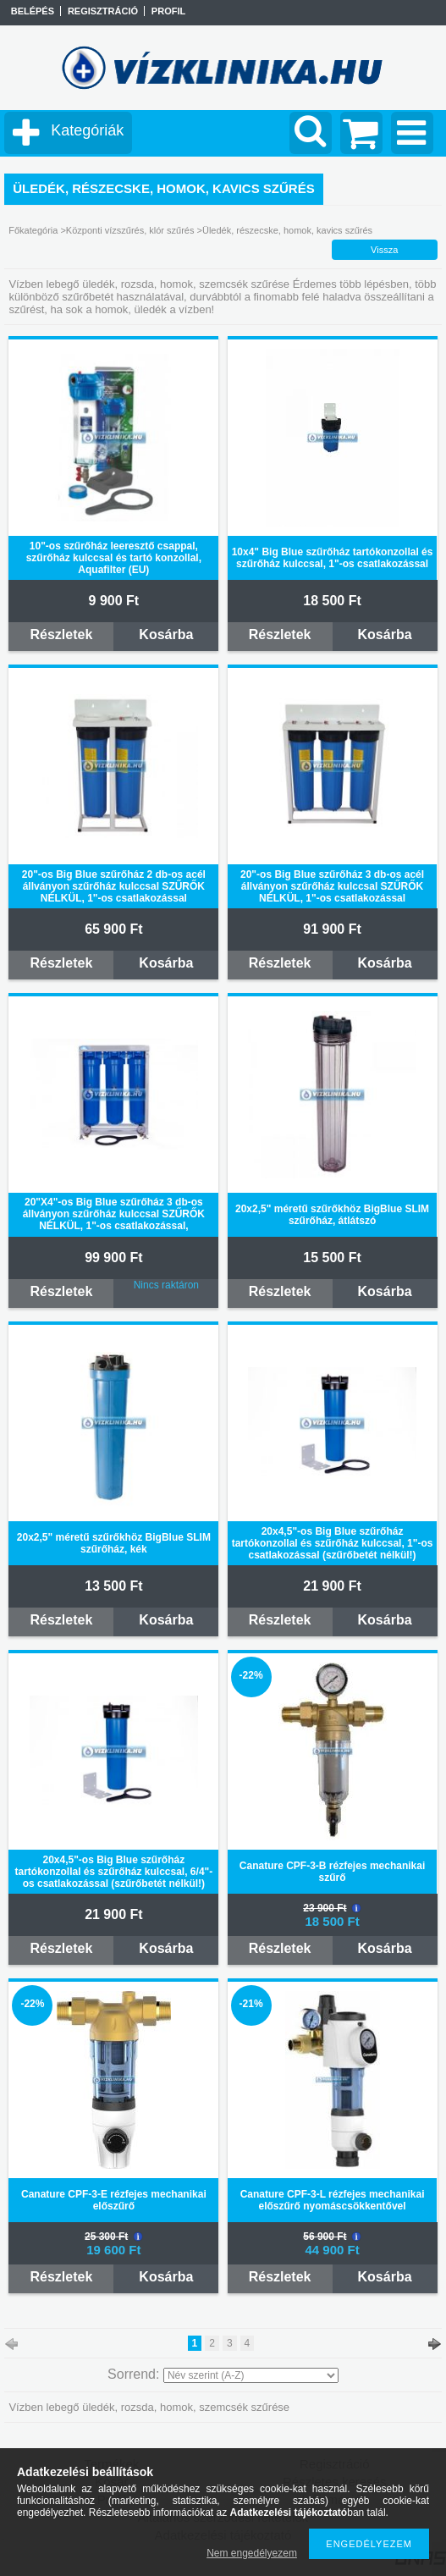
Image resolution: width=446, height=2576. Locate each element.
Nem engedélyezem (251, 2553)
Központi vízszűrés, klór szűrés (130, 230)
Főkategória (33, 230)
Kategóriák (87, 130)
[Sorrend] (251, 2375)
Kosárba (166, 634)
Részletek (61, 634)
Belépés (32, 11)
